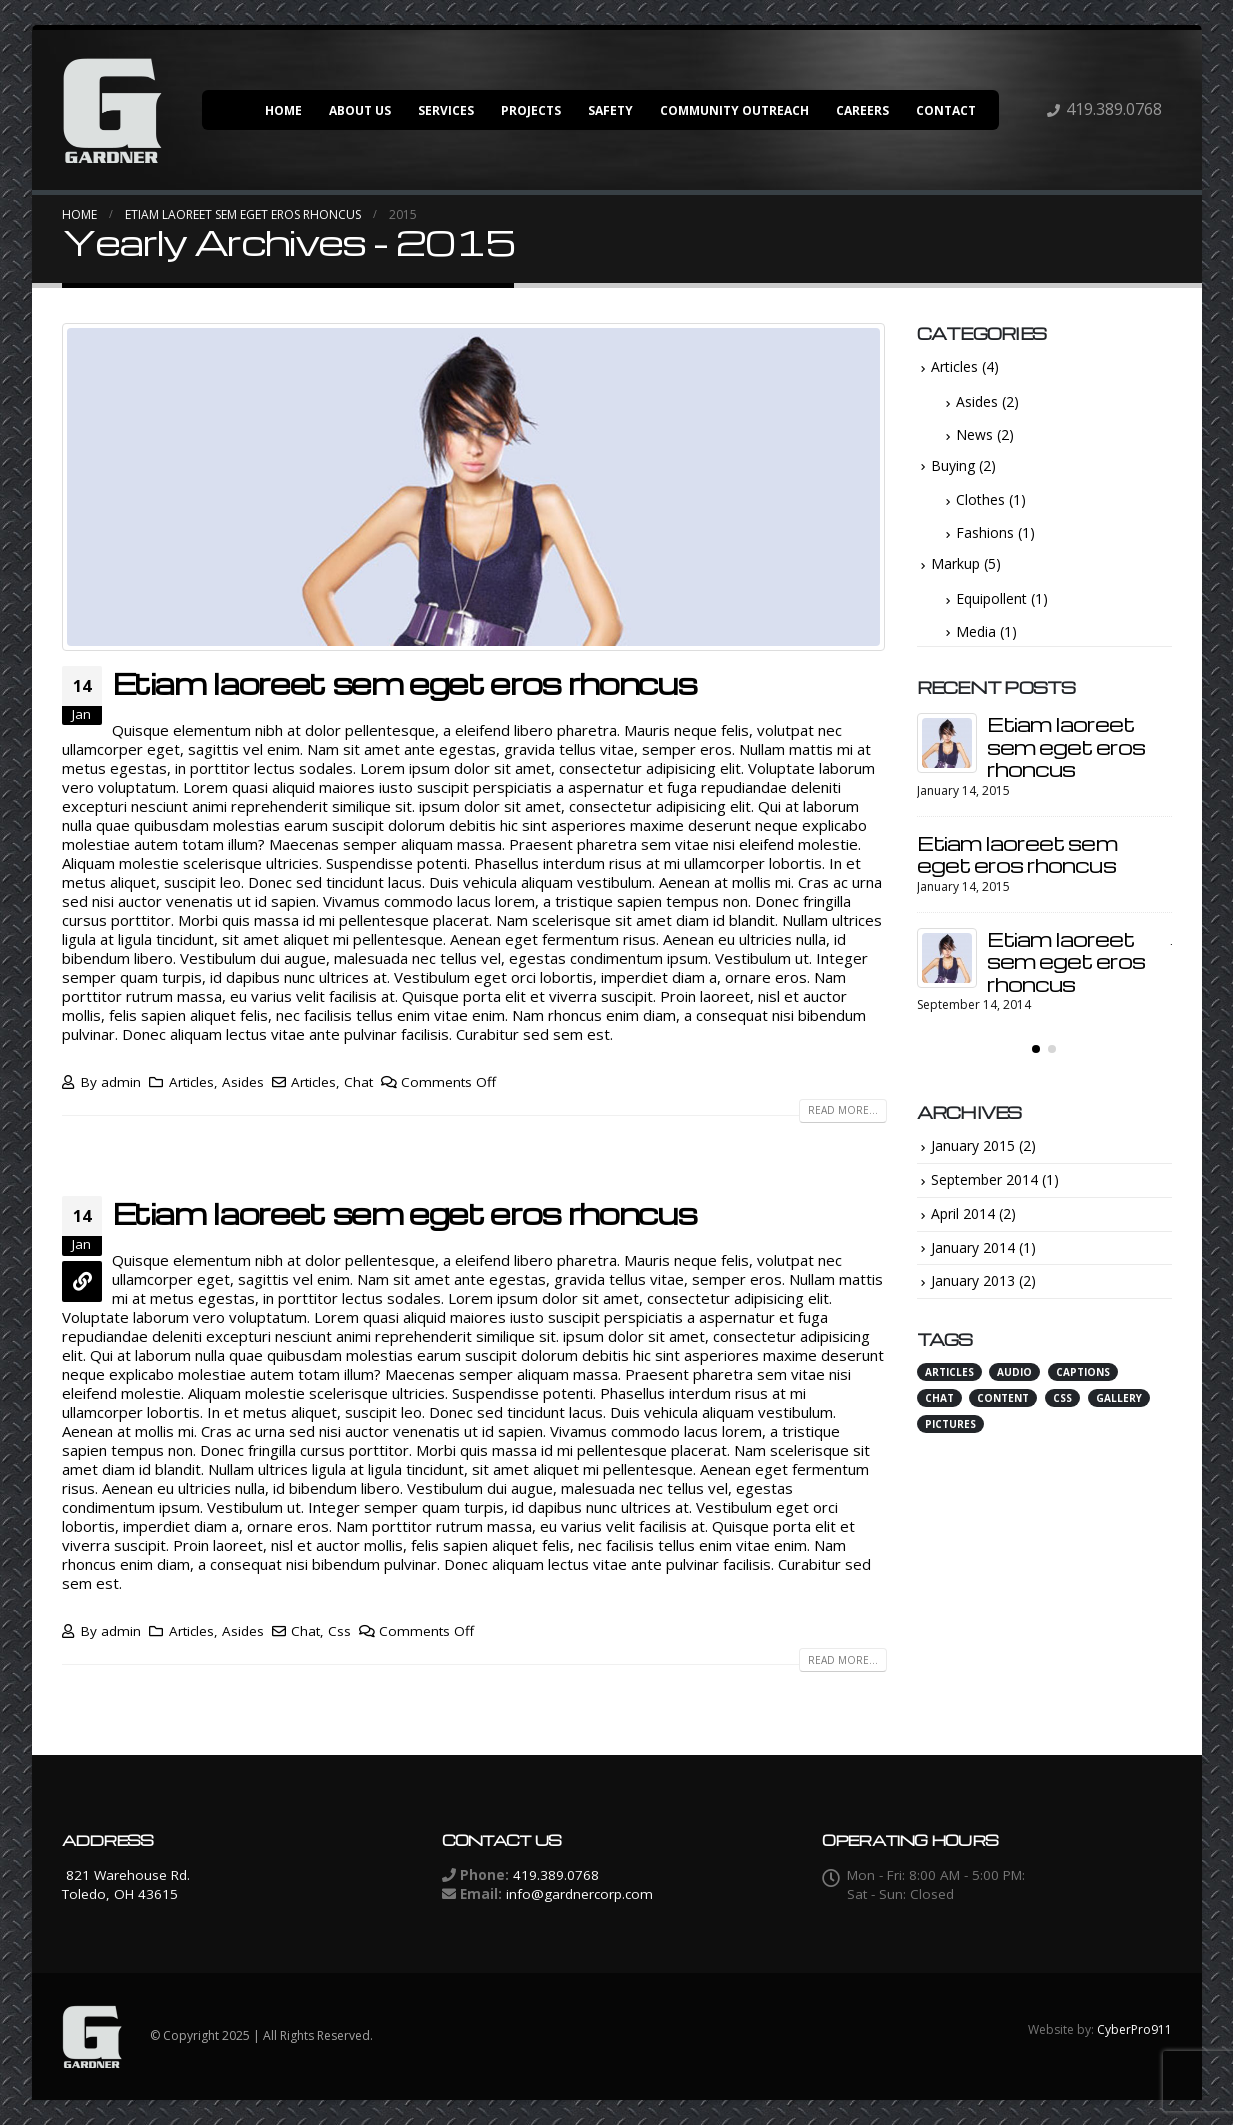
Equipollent (991, 598)
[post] (947, 743)
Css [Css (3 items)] (1062, 1398)
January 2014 (973, 1247)
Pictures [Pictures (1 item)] (950, 1424)
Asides (243, 1082)
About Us (360, 110)
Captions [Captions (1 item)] (1083, 1372)
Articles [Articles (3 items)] (949, 1372)
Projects (531, 110)
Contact (946, 110)
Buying (953, 465)
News (974, 434)
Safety (610, 110)
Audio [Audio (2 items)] (1014, 1372)
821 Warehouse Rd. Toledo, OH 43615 (126, 1884)
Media (976, 631)
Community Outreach (734, 110)
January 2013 (973, 1280)
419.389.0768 (1114, 109)
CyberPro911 (1134, 2029)
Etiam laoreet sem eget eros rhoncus (404, 683)
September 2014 (984, 1179)
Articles (191, 1082)
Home (283, 110)
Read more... (843, 1110)
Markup (955, 563)
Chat (358, 1082)
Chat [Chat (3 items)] (939, 1398)
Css (339, 1631)
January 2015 (973, 1145)
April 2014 (963, 1213)
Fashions (985, 532)
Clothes (980, 499)
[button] (1036, 1049)
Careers (862, 110)
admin (121, 1082)
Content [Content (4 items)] (1003, 1398)
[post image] (474, 487)
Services (446, 110)
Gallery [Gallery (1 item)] (1119, 1398)
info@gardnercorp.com (579, 1894)
